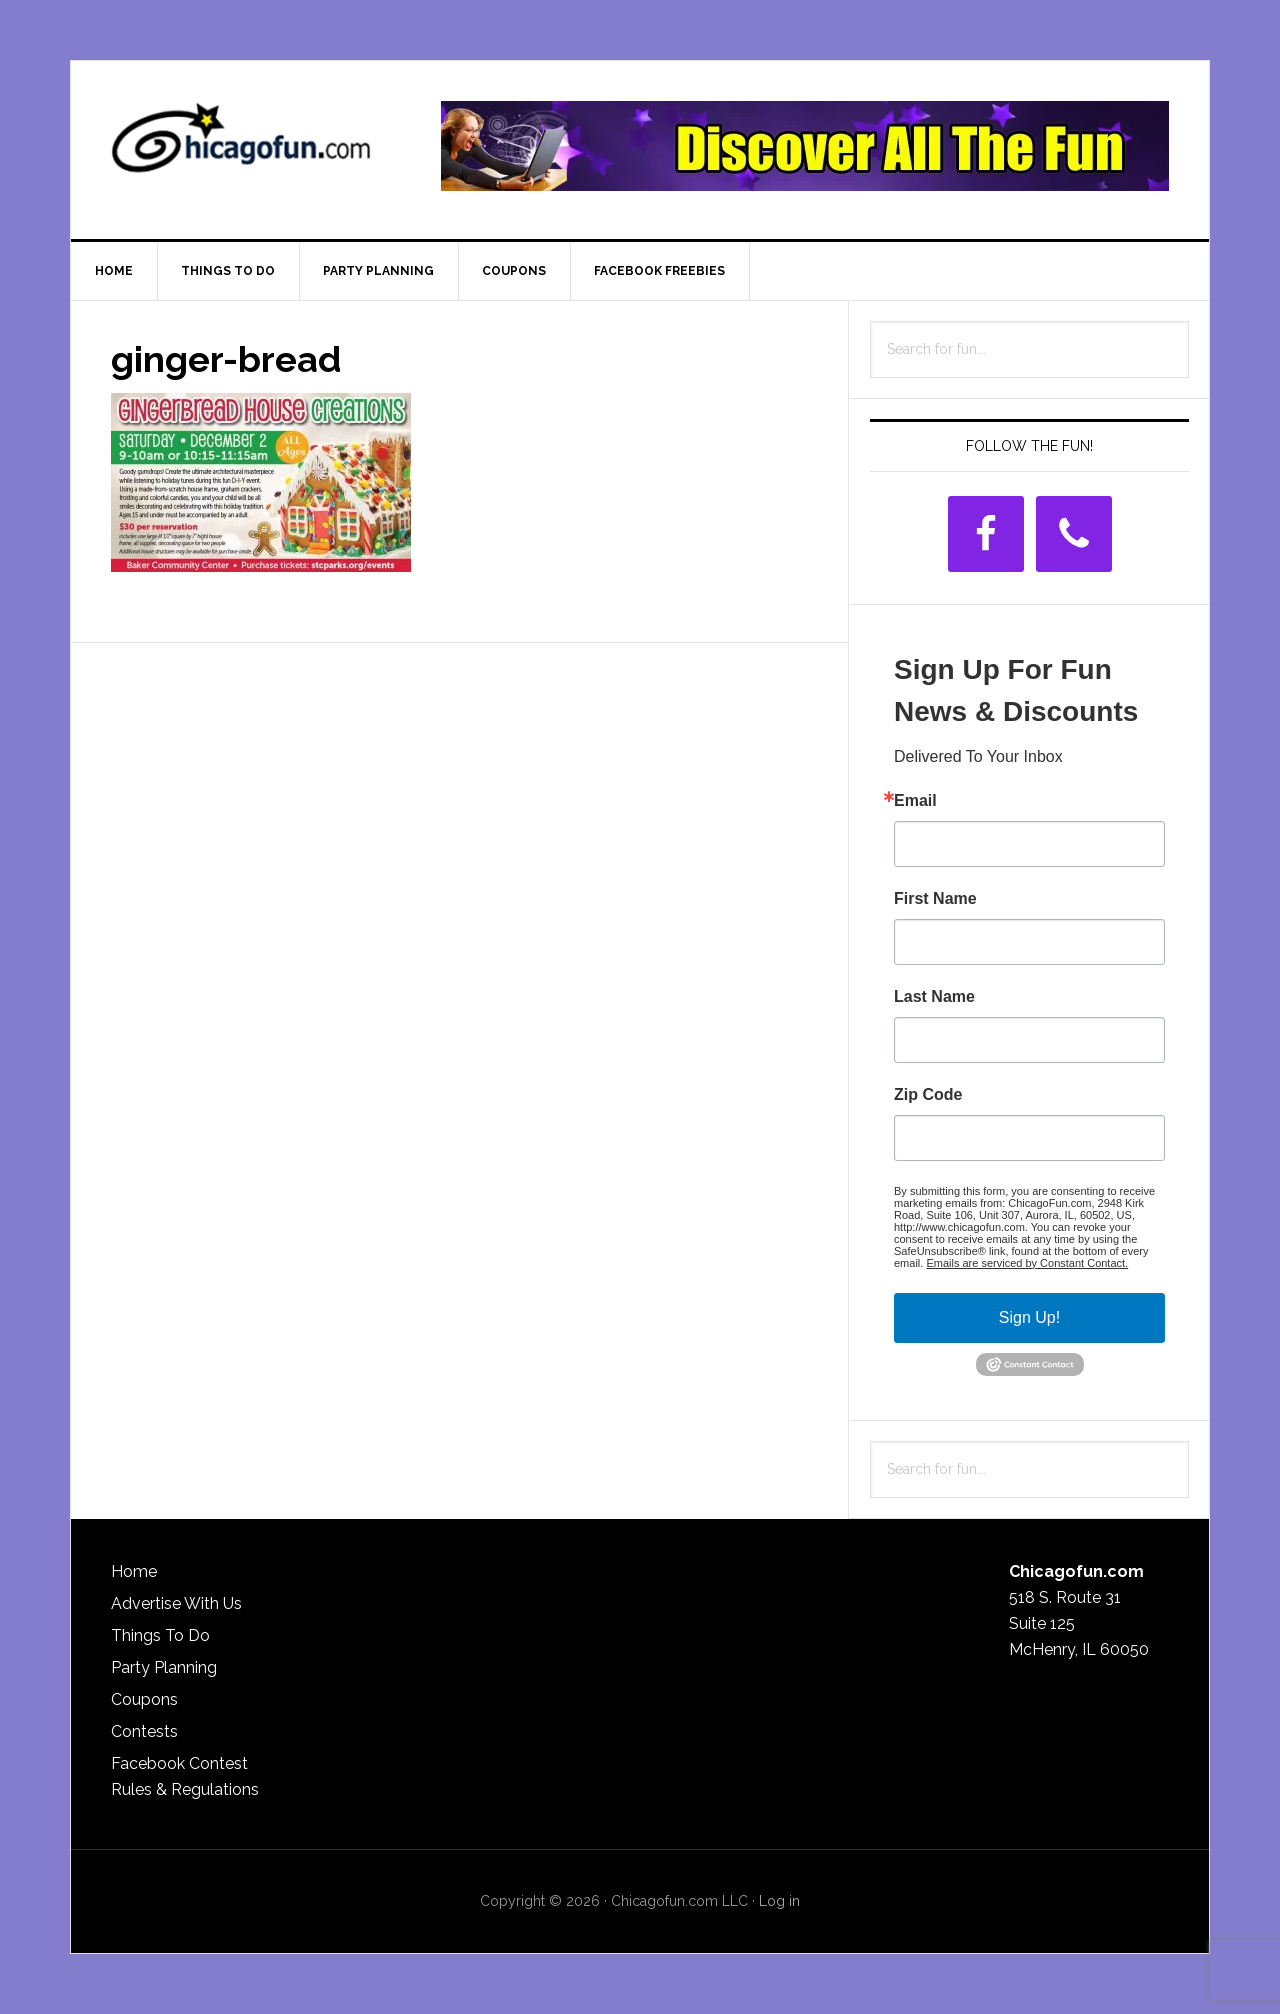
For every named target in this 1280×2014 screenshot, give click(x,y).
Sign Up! (1029, 1317)
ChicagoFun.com (241, 146)
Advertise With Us (176, 1603)
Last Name (934, 997)
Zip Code (928, 1095)
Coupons (144, 1699)
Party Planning (164, 1667)
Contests (144, 1731)
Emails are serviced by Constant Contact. (1027, 1263)
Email (915, 801)
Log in (779, 1901)
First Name (935, 899)
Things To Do (160, 1635)
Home (134, 1571)
